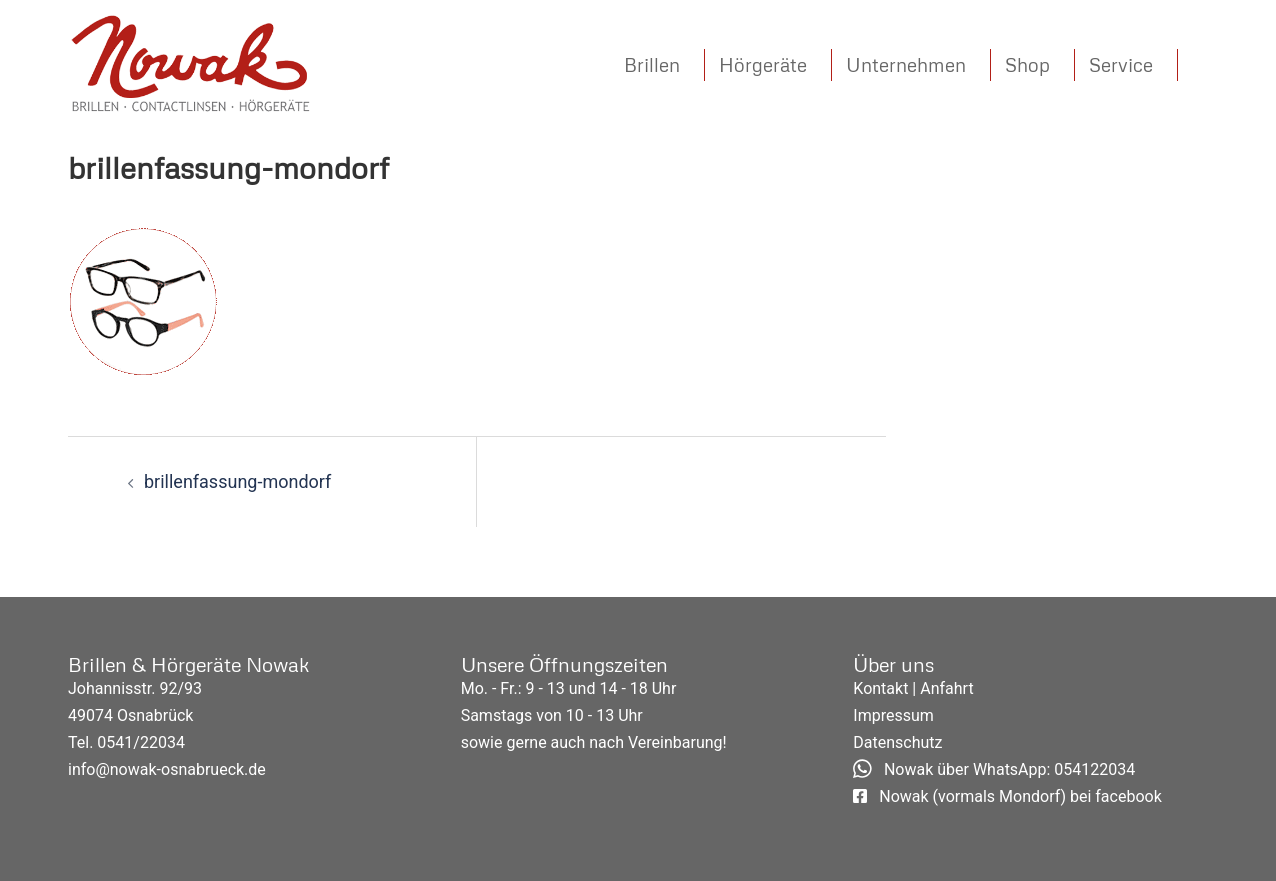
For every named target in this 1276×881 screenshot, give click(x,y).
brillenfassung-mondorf (237, 481)
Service (1121, 64)
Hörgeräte (763, 64)
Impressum (893, 715)
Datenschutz (897, 742)
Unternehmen (906, 64)
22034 (162, 742)
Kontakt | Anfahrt (913, 688)
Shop (1027, 64)
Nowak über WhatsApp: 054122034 (994, 769)
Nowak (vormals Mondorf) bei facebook (1007, 796)
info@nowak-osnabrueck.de (167, 769)
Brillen (652, 64)
